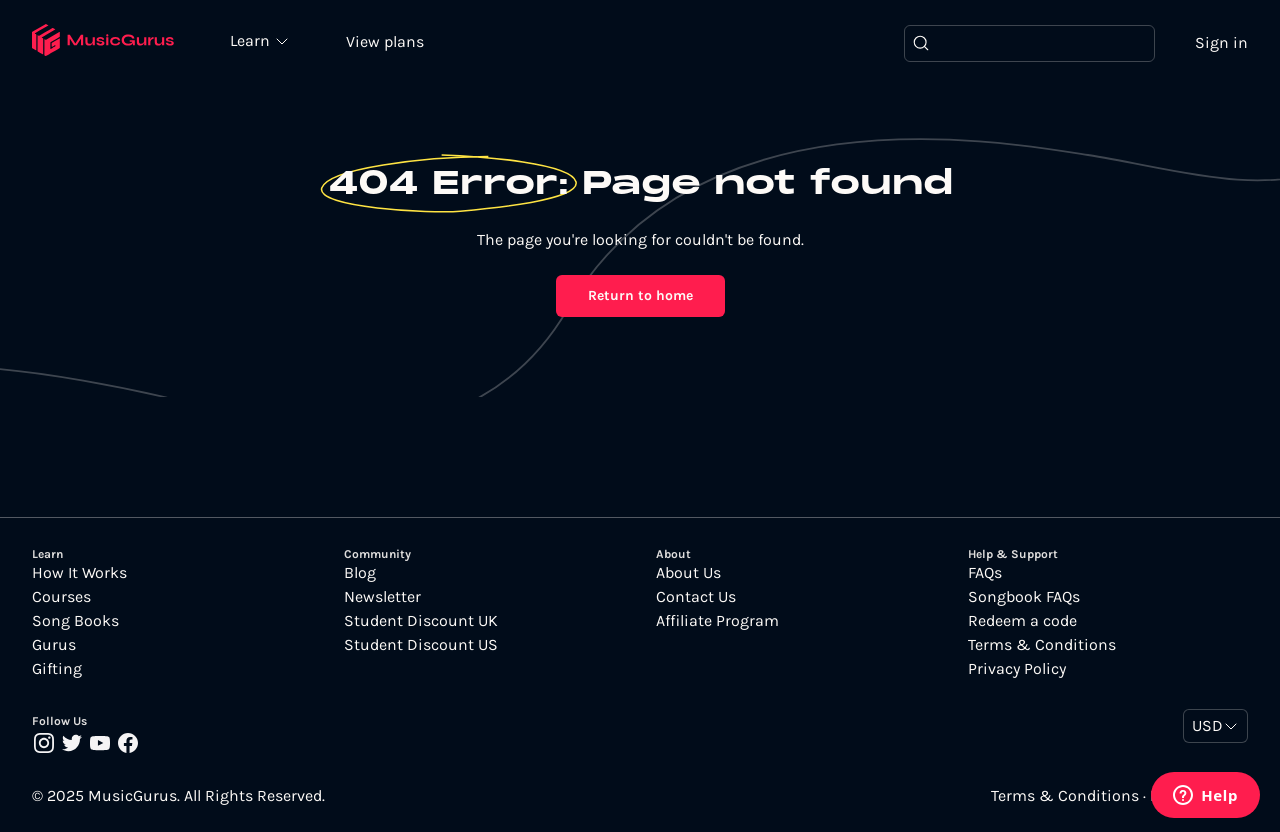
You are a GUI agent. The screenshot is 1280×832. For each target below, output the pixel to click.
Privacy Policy (1017, 669)
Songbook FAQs (1024, 597)
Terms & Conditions (1042, 645)
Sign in (1221, 42)
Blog (360, 573)
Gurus (54, 645)
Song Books (75, 621)
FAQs (985, 573)
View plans (385, 41)
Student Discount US (421, 645)
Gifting (57, 669)
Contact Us (696, 597)
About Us (688, 573)
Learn (252, 40)
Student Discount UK (421, 621)
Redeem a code (1022, 621)
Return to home (640, 295)
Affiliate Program (717, 621)
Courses (61, 597)
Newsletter (382, 597)
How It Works (79, 573)
